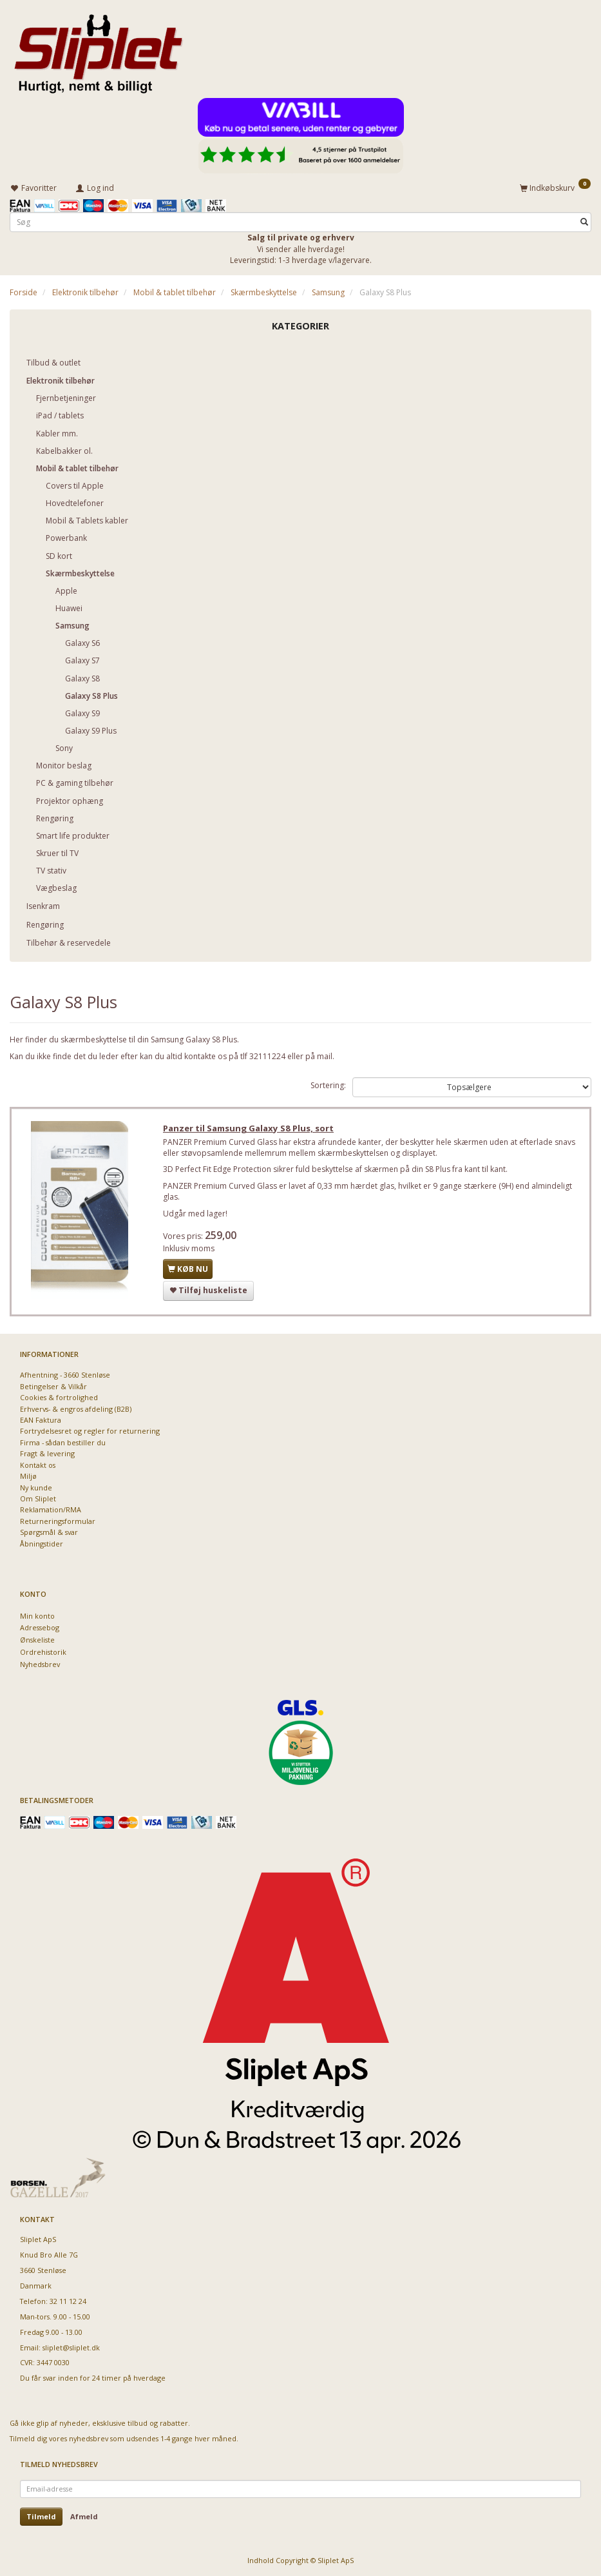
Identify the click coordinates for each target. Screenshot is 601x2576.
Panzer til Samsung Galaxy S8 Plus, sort (250, 1129)
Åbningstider (41, 1543)
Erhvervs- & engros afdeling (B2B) (75, 1409)
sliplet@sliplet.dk (71, 2347)
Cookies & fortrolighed (59, 1397)
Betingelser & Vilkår (53, 1386)
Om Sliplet (38, 1498)
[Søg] (584, 221)
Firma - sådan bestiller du (63, 1442)
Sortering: (328, 1084)
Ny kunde (36, 1487)
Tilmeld (41, 2516)
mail (324, 1055)
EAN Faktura (40, 1420)
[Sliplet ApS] (98, 49)
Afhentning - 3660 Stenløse (65, 1375)
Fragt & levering (47, 1453)
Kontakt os (37, 1465)
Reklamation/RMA (50, 1509)
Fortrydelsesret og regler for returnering (90, 1431)
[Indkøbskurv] (555, 187)
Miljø (28, 1476)
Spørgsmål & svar (49, 1532)
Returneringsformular (57, 1521)
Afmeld (84, 2516)
